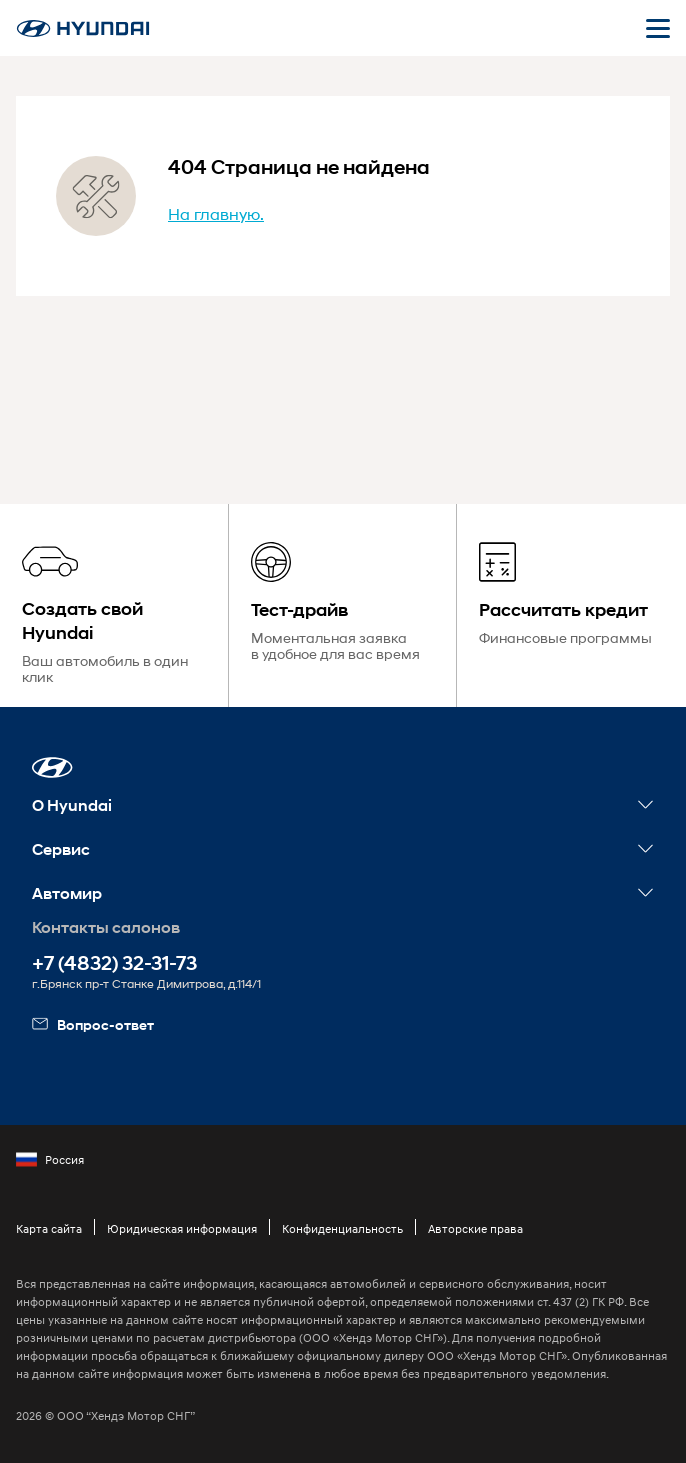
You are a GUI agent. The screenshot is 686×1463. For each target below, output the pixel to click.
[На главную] (83, 28)
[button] (52, 767)
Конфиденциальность (342, 1228)
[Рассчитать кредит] (571, 605)
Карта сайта (49, 1228)
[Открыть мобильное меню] (658, 28)
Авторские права (475, 1228)
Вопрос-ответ (93, 1024)
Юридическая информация (182, 1228)
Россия (50, 1160)
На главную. (216, 213)
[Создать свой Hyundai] (114, 605)
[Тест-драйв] (343, 605)
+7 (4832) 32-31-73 (114, 963)
